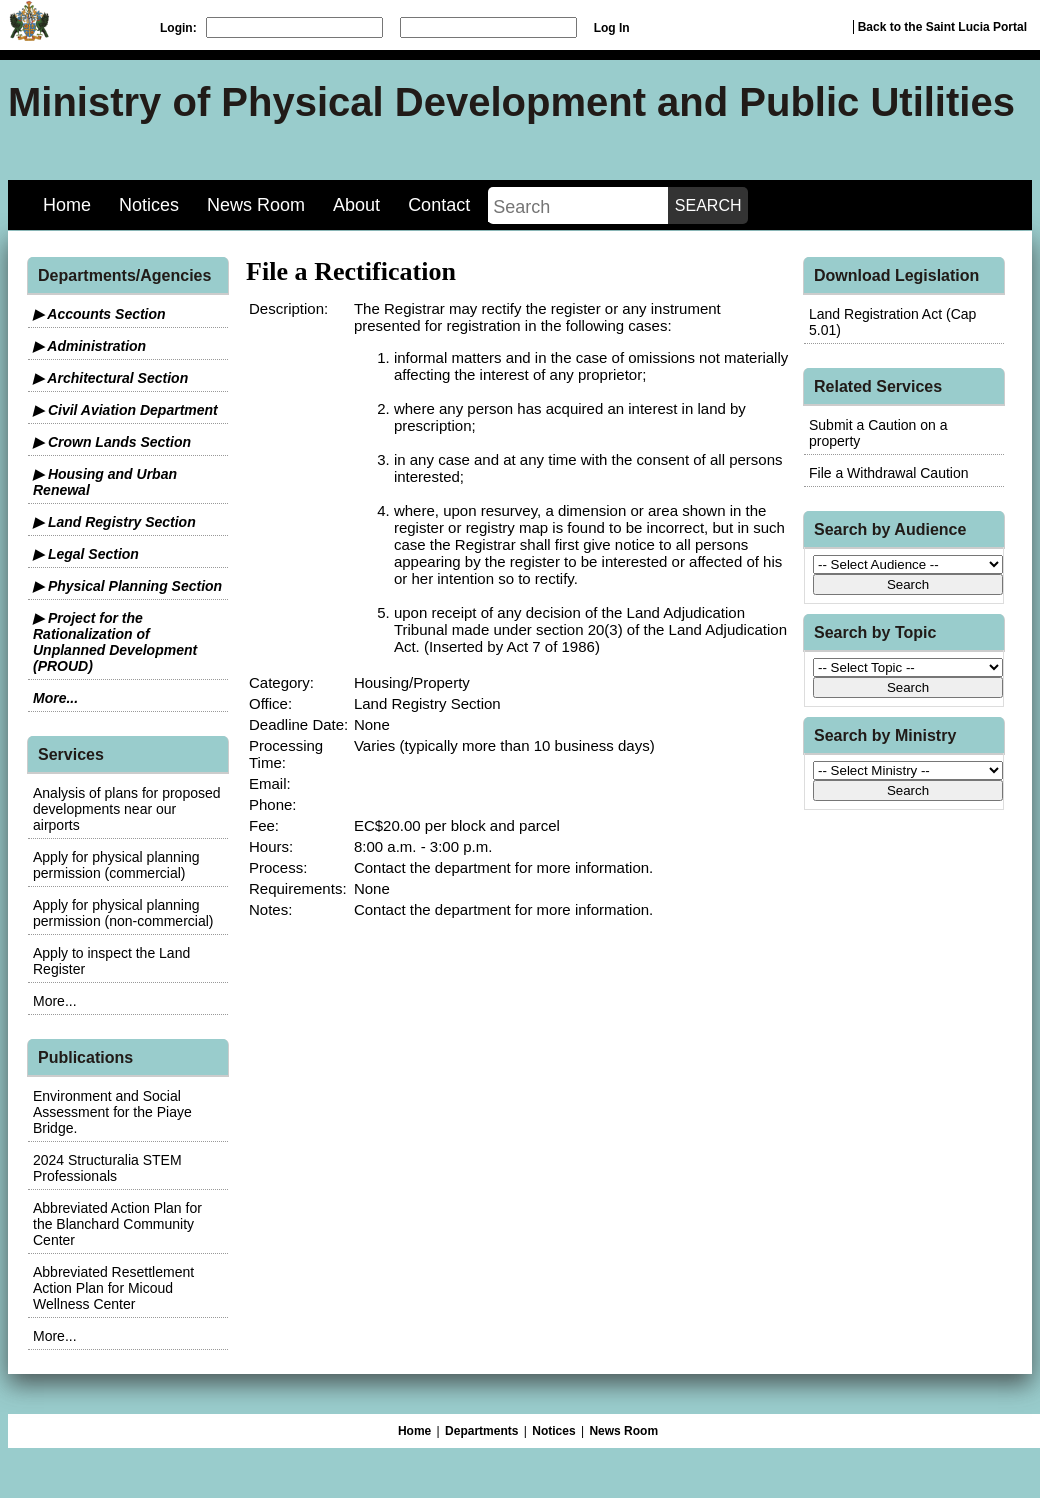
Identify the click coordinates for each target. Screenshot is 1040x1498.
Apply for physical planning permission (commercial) (116, 865)
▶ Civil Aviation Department (125, 410)
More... (55, 698)
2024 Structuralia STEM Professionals (107, 1168)
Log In (612, 28)
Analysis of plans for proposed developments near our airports (127, 809)
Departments (481, 1431)
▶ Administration (89, 346)
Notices (149, 205)
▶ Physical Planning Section (127, 586)
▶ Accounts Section (99, 314)
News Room (256, 205)
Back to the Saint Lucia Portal (942, 27)
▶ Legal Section (86, 554)
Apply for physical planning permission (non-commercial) (123, 913)
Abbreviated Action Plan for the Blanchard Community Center (117, 1224)
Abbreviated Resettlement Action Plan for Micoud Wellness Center (113, 1288)
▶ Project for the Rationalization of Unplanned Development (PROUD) (115, 642)
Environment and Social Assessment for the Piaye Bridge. (112, 1112)
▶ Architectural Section (110, 378)
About (356, 205)
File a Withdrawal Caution (889, 473)
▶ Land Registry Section (114, 522)
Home (67, 205)
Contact (439, 205)
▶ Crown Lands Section (112, 442)
